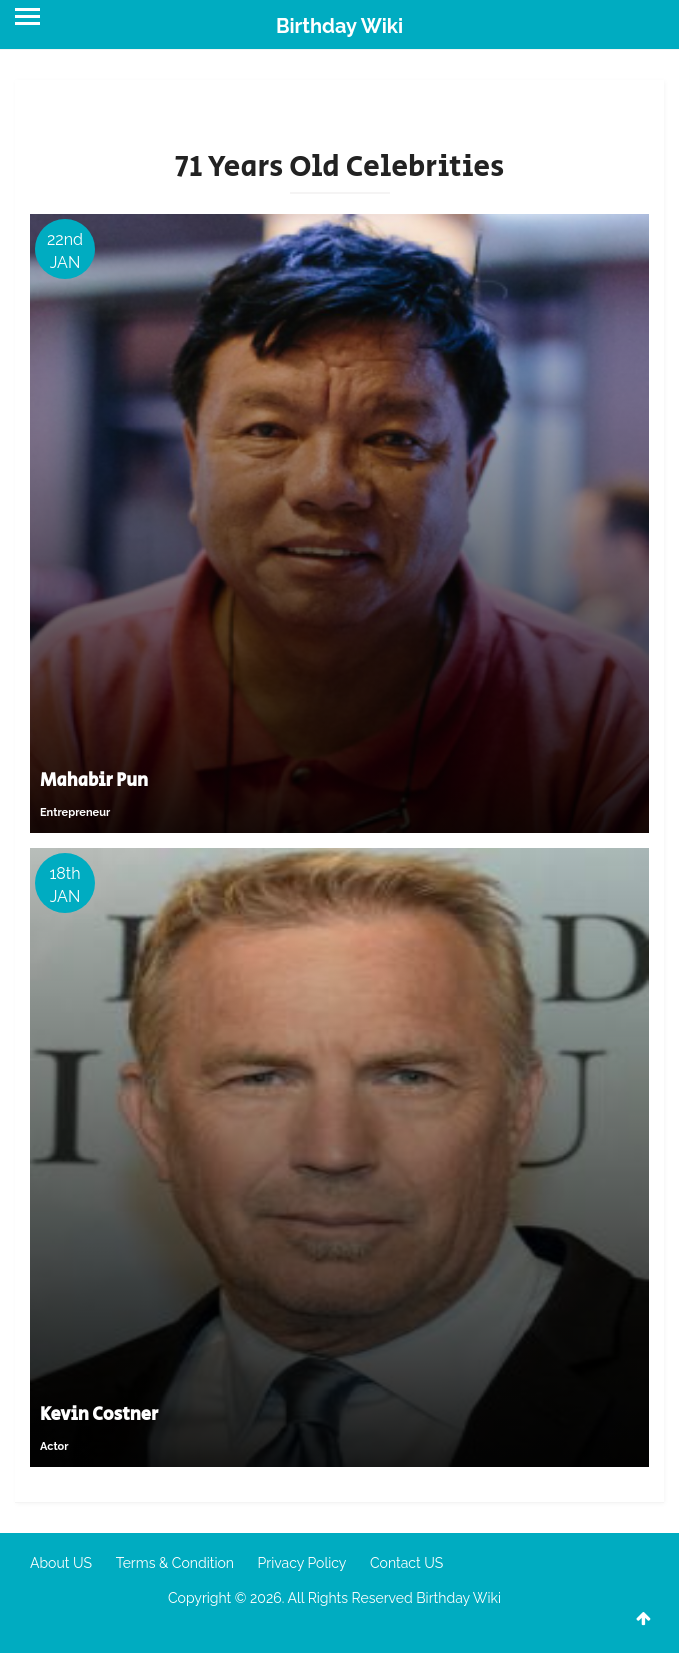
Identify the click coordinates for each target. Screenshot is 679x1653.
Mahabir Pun (94, 781)
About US (61, 1563)
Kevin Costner (99, 1415)
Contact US (406, 1563)
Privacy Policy (302, 1563)
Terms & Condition (175, 1563)
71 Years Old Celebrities (340, 167)
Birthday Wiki (339, 26)
